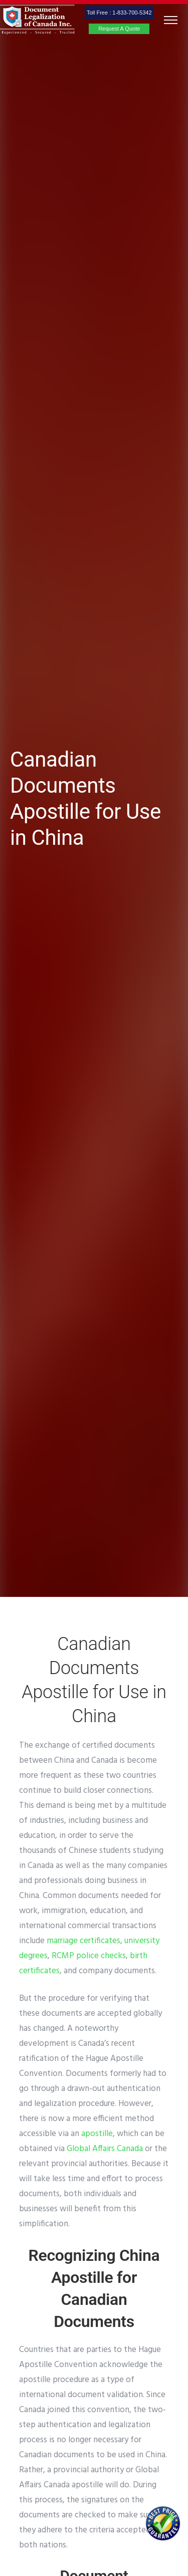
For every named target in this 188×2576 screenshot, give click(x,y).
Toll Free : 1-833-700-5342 (119, 13)
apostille (97, 2134)
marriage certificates (83, 1941)
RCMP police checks (89, 1956)
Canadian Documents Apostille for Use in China (85, 798)
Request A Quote (119, 29)
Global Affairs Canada (105, 2149)
